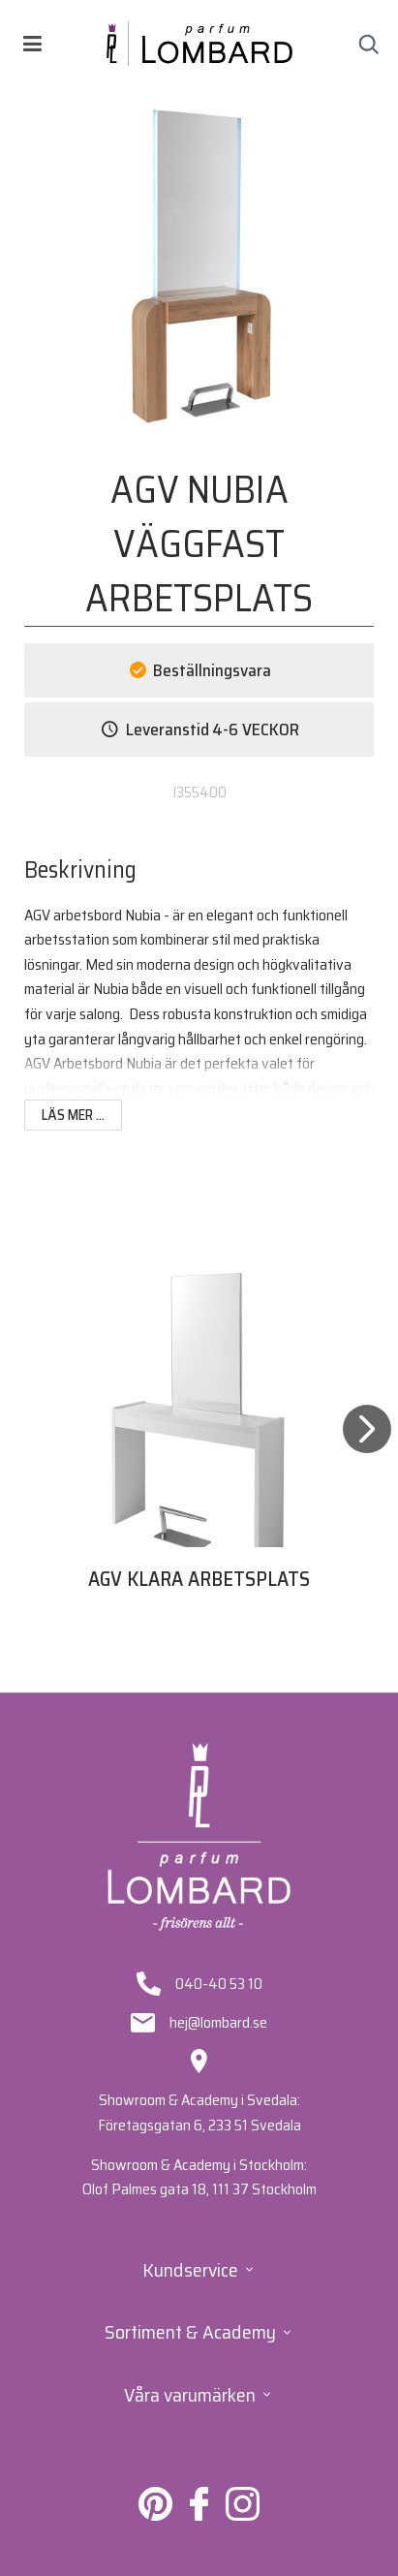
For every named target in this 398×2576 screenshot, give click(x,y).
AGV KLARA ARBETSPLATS (199, 1579)
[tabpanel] (199, 1450)
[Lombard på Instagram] (243, 2515)
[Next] (367, 1453)
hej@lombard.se (218, 2022)
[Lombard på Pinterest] (155, 2515)
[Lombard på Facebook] (199, 2515)
